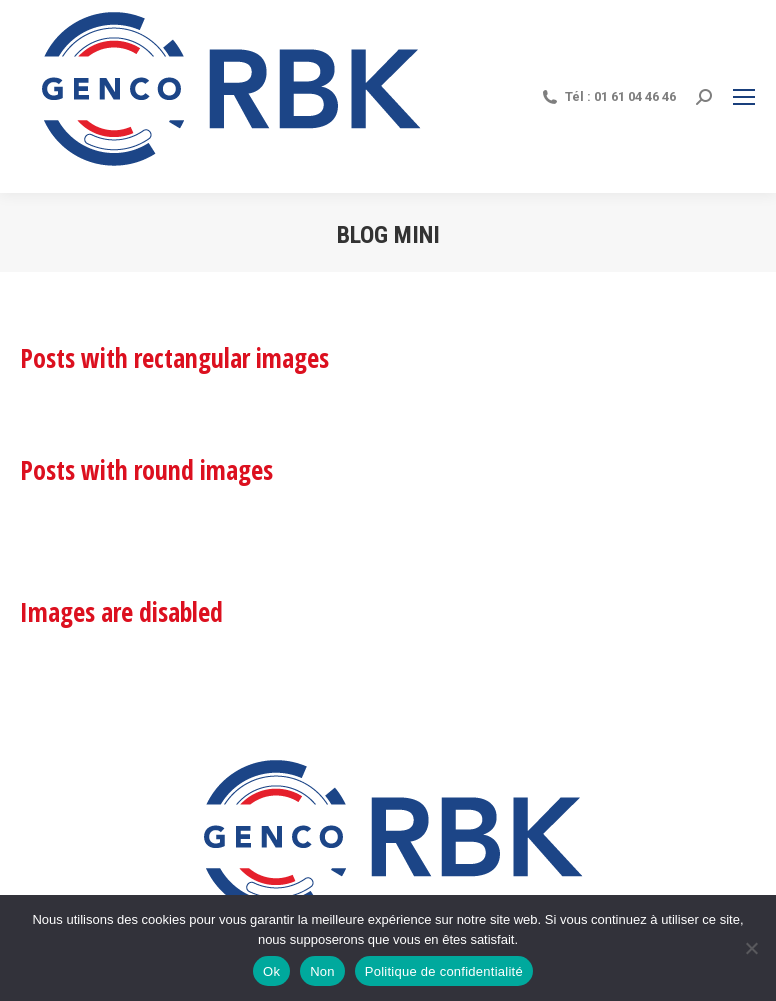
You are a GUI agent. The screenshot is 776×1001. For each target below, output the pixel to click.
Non (322, 971)
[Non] (751, 948)
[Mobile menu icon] (744, 97)
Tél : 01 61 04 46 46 (608, 97)
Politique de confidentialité (444, 971)
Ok (271, 971)
